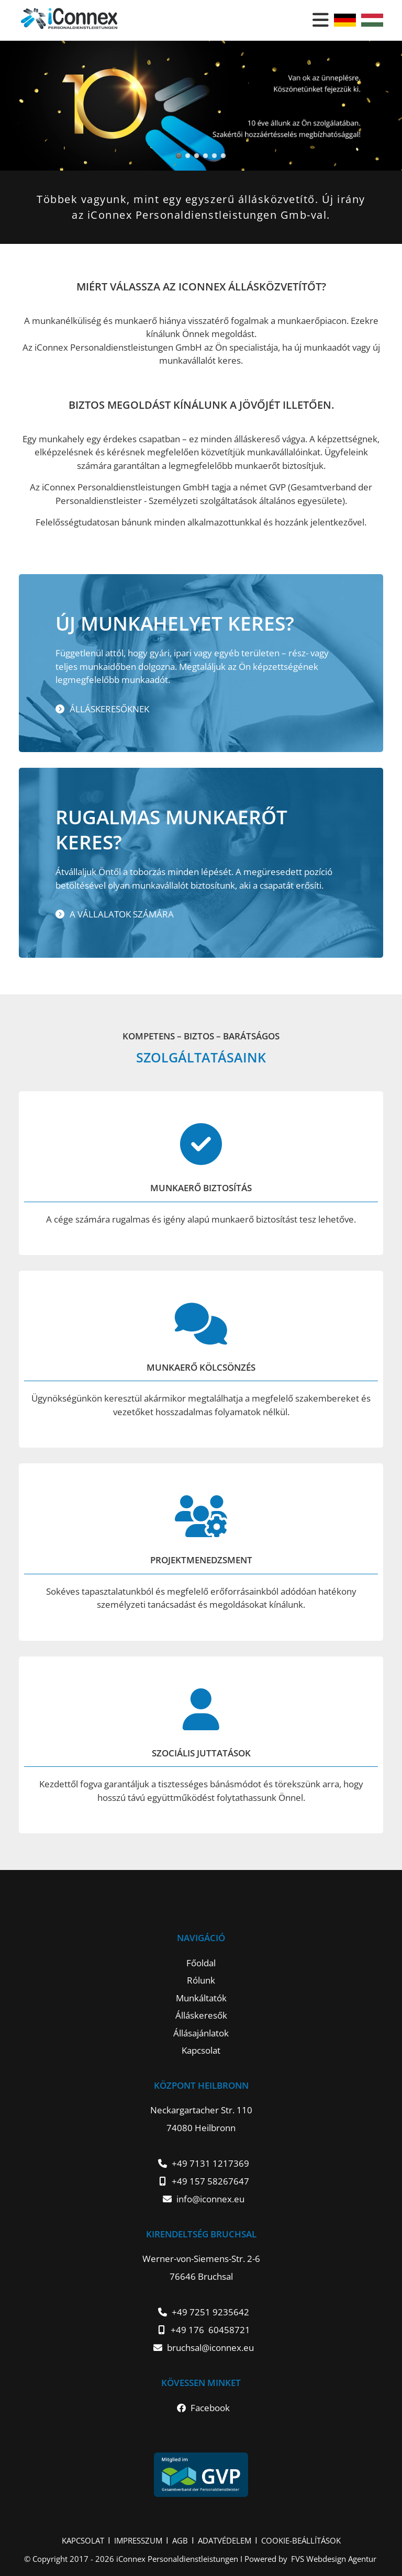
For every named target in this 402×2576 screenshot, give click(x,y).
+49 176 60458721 (210, 2330)
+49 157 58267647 (210, 2181)
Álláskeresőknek (109, 709)
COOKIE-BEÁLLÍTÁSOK (301, 2540)
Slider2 (214, 155)
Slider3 (223, 155)
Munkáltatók (201, 1998)
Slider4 (178, 155)
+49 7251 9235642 (210, 2312)
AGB (180, 2540)
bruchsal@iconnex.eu (210, 2348)
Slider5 (187, 155)
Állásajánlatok (201, 2033)
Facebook (210, 2408)
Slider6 (196, 155)
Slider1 (205, 155)
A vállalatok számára (122, 914)
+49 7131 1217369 (210, 2163)
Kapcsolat (201, 2050)
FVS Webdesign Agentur (333, 2558)
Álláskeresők (201, 2015)
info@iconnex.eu (210, 2199)
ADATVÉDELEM (224, 2540)
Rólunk (201, 1980)
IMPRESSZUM (138, 2540)
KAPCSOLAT (83, 2540)
